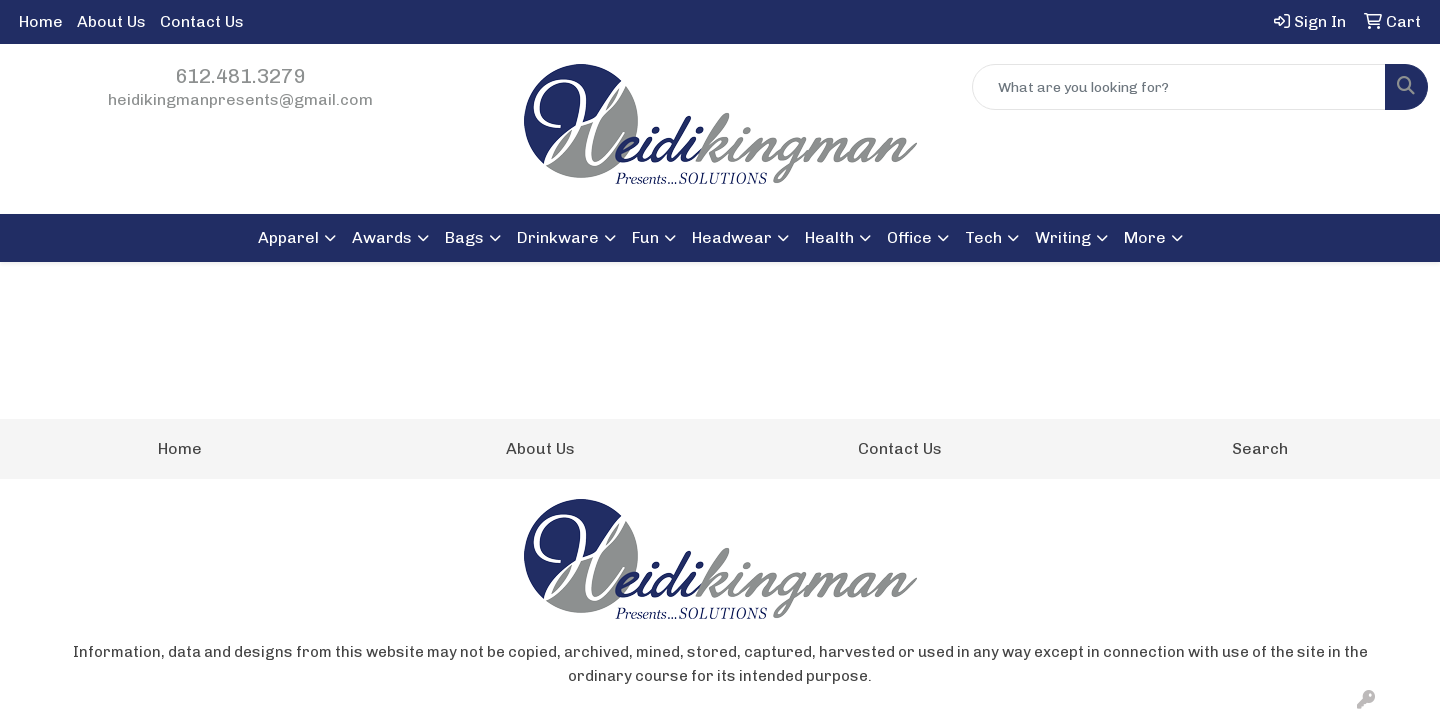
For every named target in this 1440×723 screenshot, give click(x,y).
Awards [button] (382, 237)
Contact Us (202, 21)
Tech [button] (983, 237)
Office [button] (909, 237)
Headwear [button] (732, 237)
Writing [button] (1063, 237)
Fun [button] (645, 237)
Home (41, 21)
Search (1260, 448)
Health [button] (829, 237)
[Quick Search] (1179, 87)
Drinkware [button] (558, 237)
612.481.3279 (240, 76)
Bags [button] (464, 237)
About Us (111, 21)
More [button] (1145, 237)
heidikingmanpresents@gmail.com (240, 99)
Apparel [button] (288, 237)
